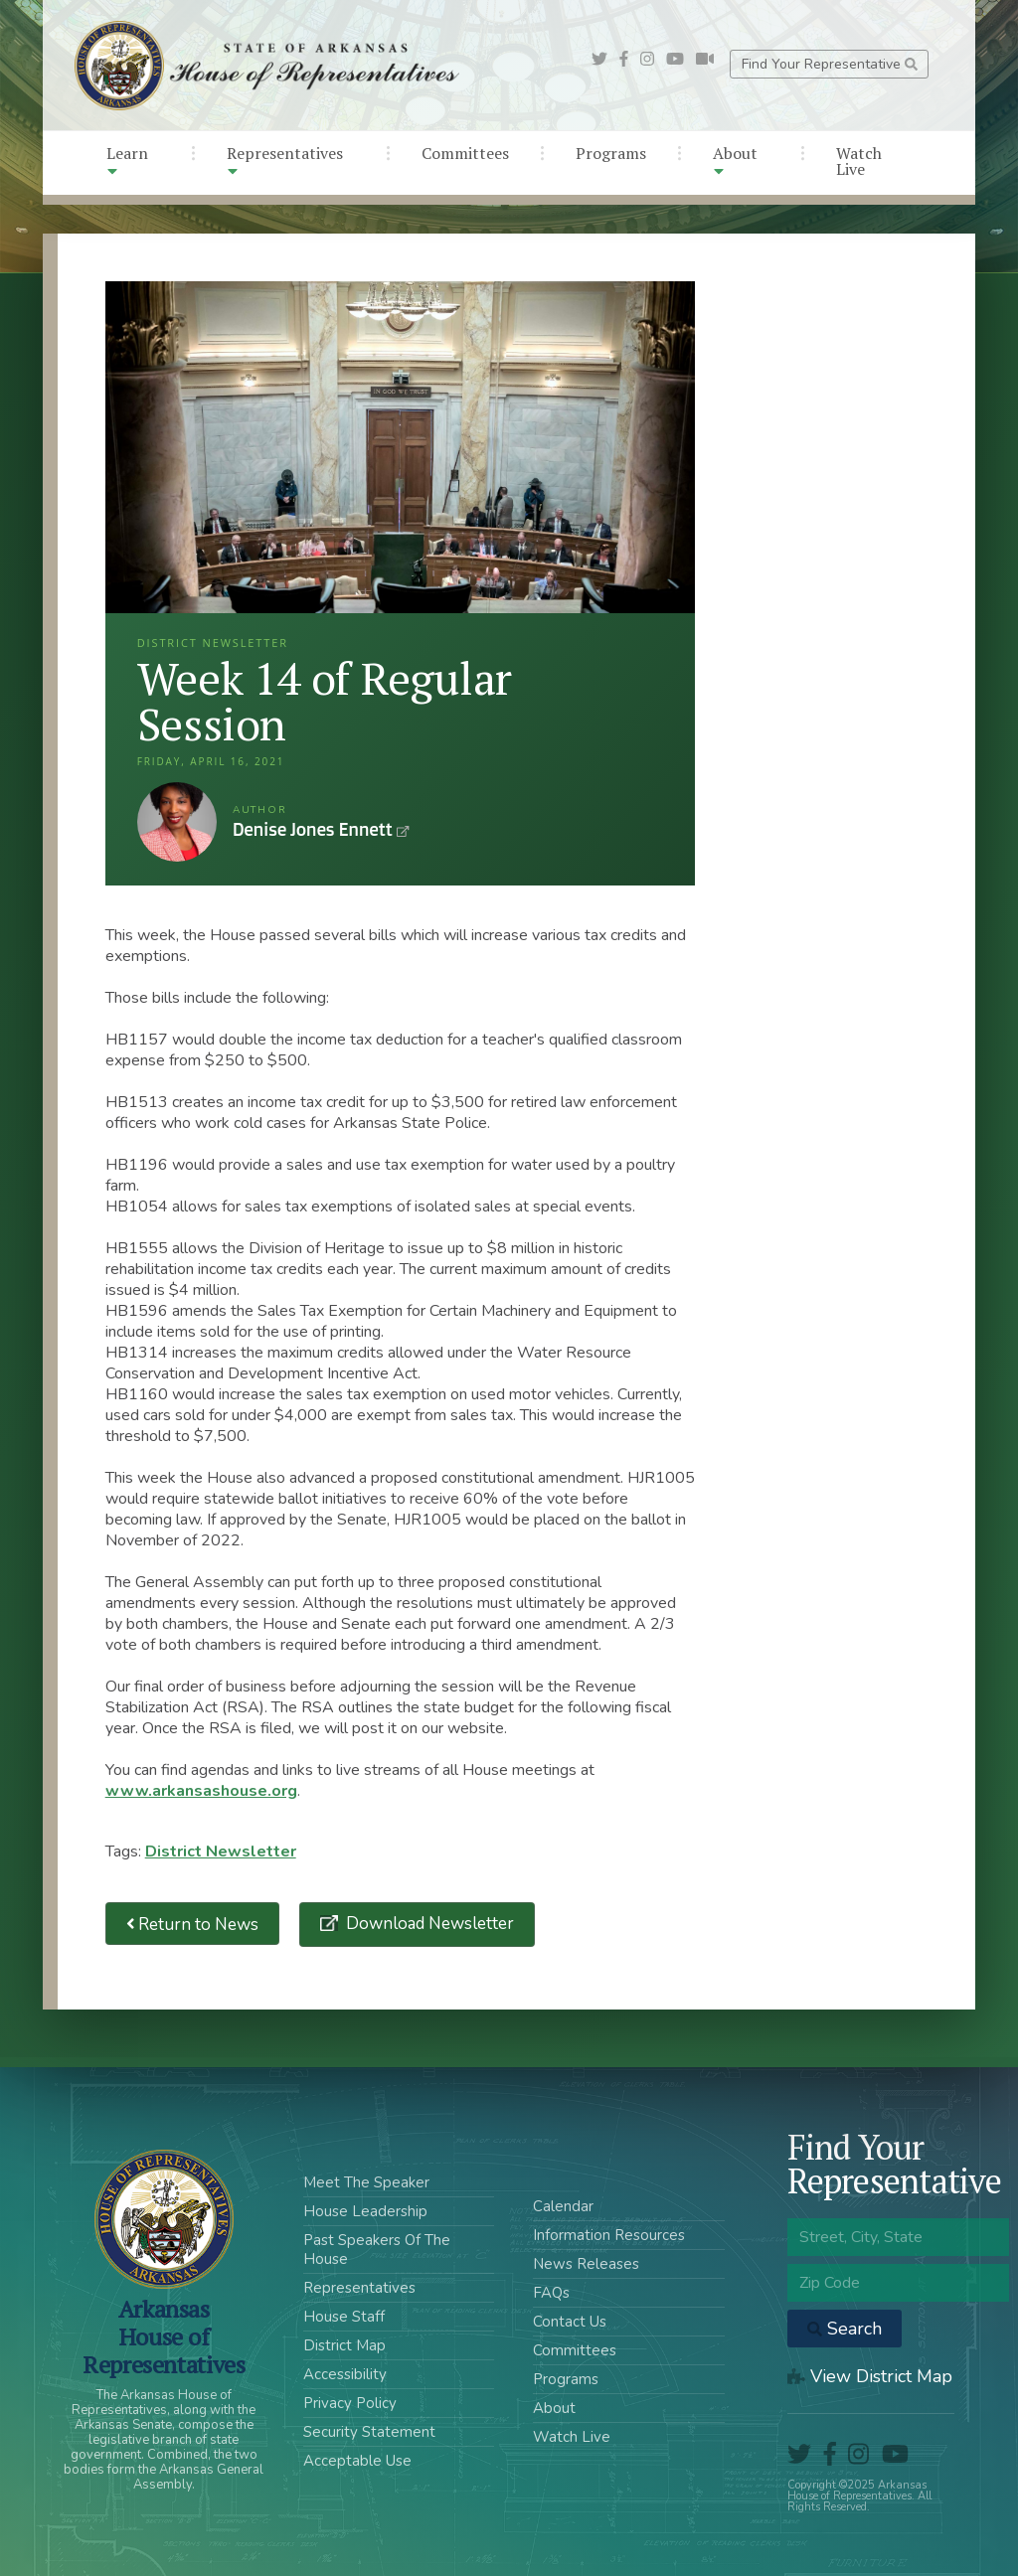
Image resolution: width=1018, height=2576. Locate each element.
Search (844, 2328)
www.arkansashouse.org (201, 1791)
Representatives (285, 160)
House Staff (344, 2317)
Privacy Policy (350, 2403)
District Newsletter (220, 1851)
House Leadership (365, 2211)
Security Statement (369, 2432)
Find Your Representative (830, 64)
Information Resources (609, 2235)
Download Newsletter (428, 1923)
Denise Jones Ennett (177, 822)
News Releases (586, 2264)
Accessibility (345, 2374)
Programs (611, 153)
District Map (344, 2345)
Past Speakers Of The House (376, 2249)
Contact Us (569, 2322)
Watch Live (859, 161)
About (735, 160)
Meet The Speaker (366, 2182)
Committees (465, 153)
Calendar (563, 2206)
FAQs (551, 2293)
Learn (127, 160)
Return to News (192, 1923)
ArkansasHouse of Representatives (164, 2336)
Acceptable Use (357, 2461)
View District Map (869, 2376)
